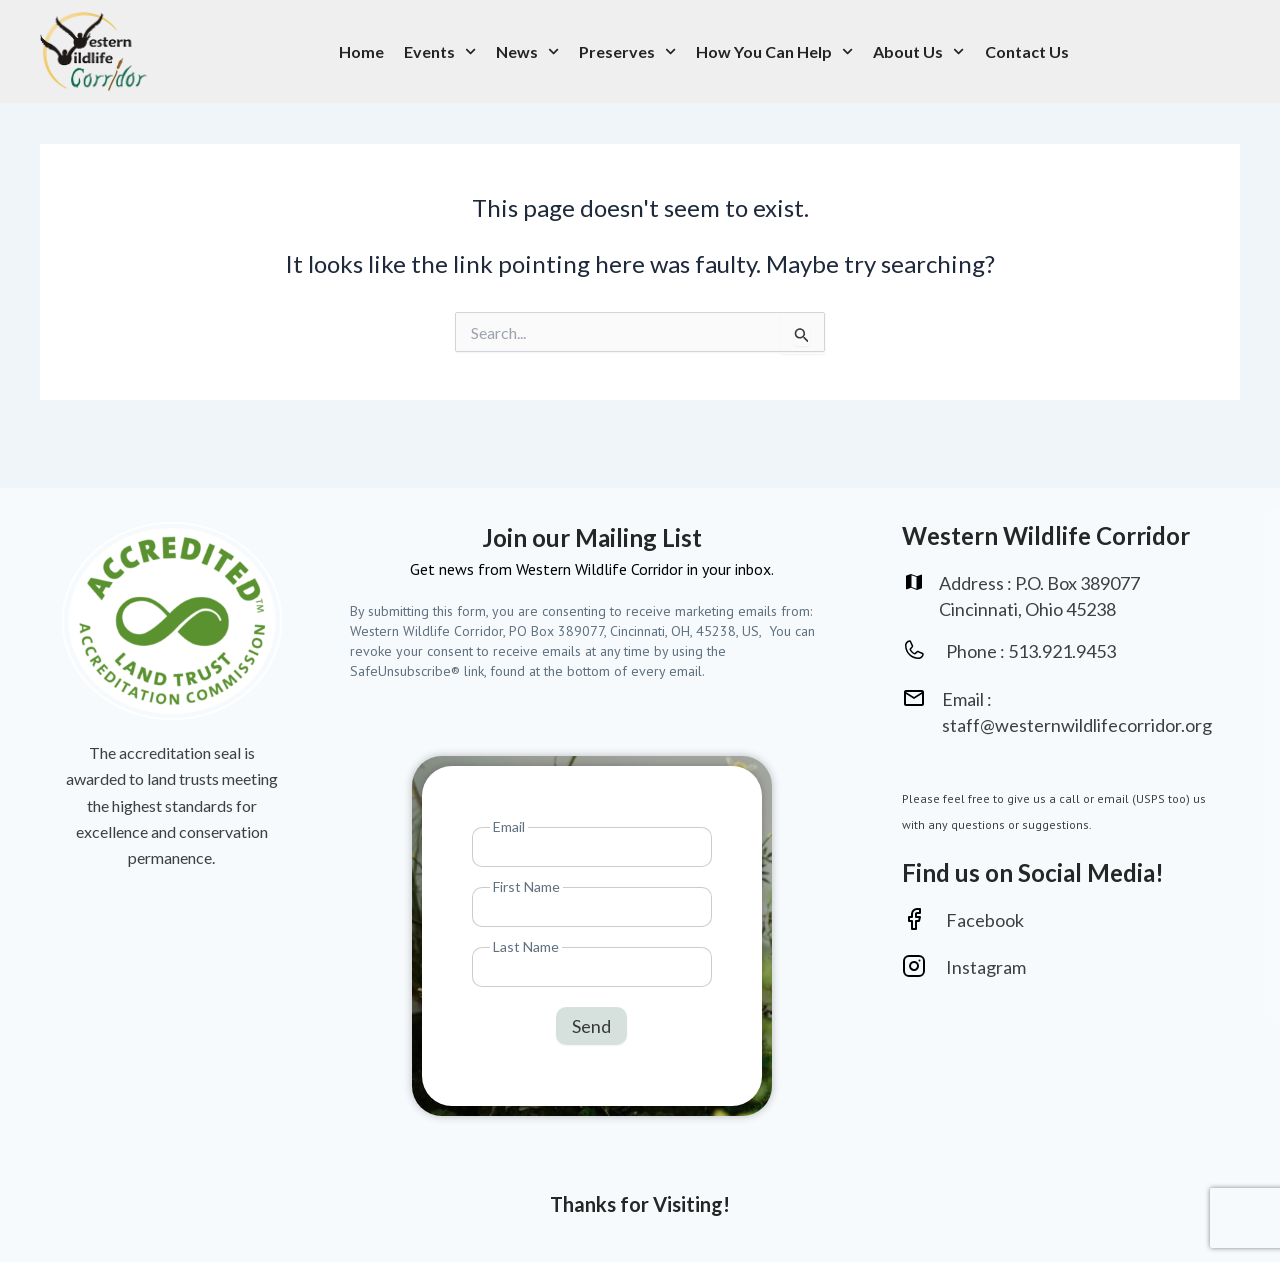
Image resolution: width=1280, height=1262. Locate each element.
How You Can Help (774, 51)
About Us (918, 51)
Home (361, 51)
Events (440, 51)
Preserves (627, 51)
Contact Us (1027, 51)
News (527, 51)
